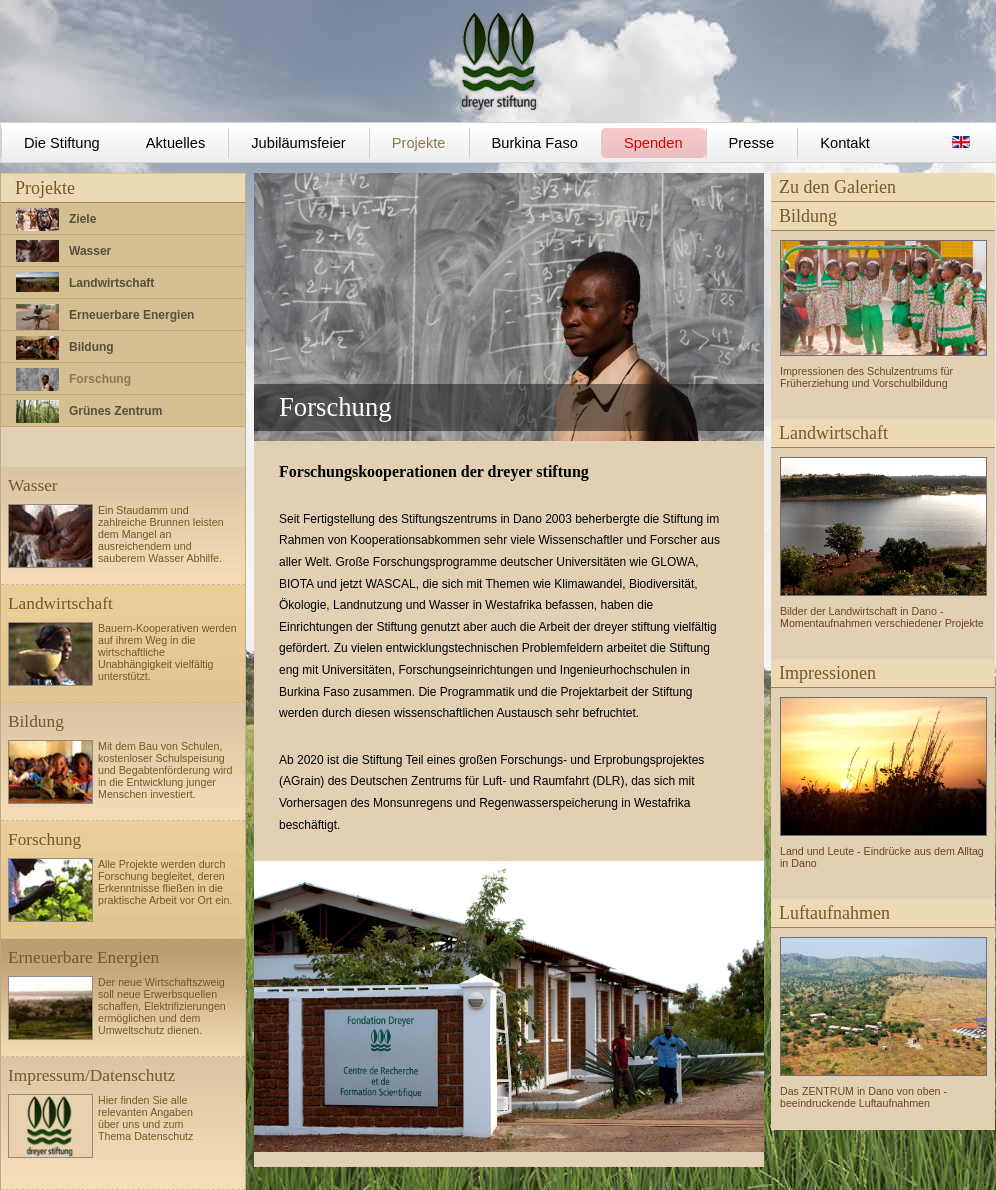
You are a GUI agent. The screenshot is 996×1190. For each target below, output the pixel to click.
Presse (752, 143)
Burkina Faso (535, 143)
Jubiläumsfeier (298, 143)
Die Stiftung (62, 143)
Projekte (419, 143)
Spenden (653, 143)
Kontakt (845, 143)
